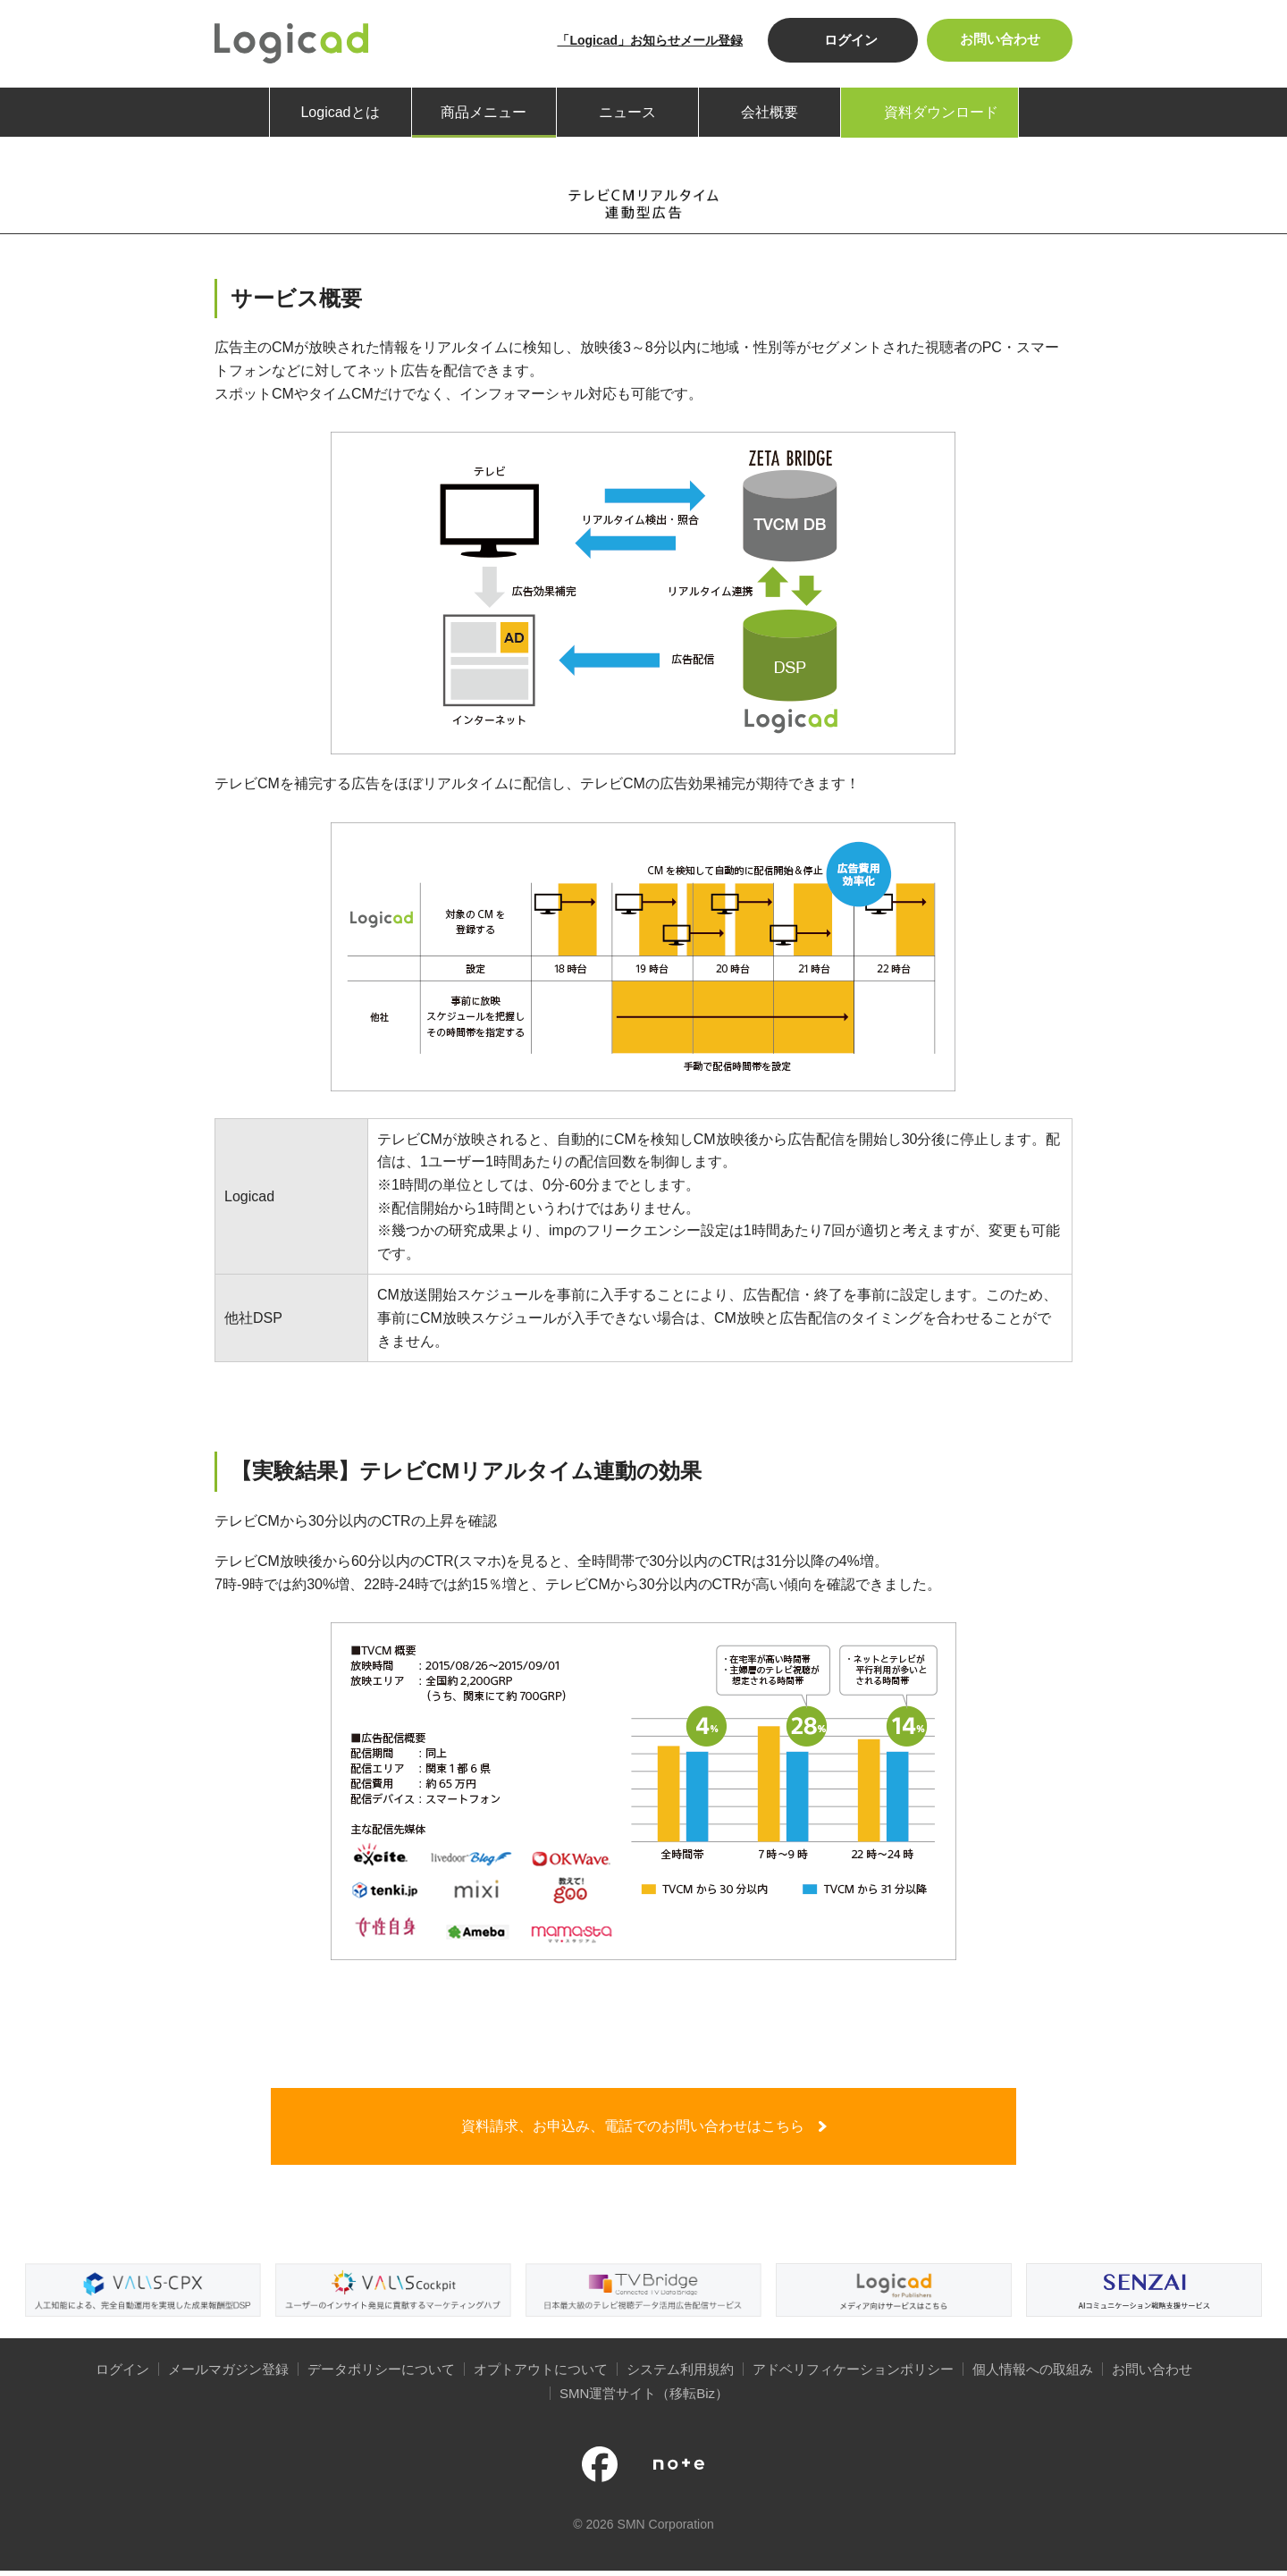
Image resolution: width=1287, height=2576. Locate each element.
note (678, 2470)
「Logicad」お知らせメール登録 (645, 40)
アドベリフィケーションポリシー (853, 2375)
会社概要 (769, 112)
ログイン (846, 39)
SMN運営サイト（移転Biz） (643, 2399)
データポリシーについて (381, 2375)
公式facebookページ (600, 2470)
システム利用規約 (680, 2375)
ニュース (627, 112)
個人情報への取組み (1032, 2375)
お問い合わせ (997, 39)
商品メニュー (483, 112)
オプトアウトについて (541, 2375)
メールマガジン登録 (228, 2375)
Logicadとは (339, 112)
